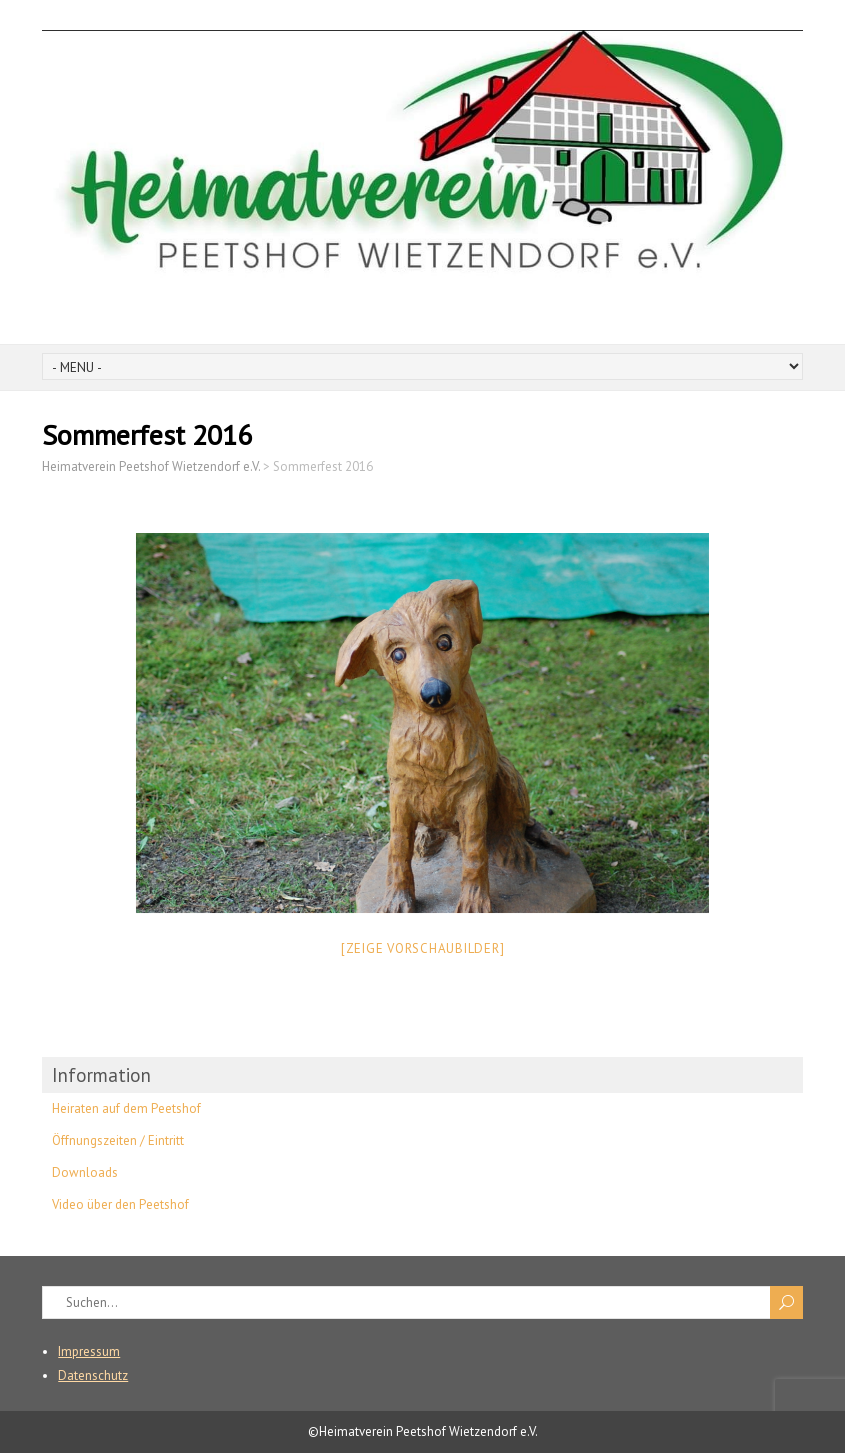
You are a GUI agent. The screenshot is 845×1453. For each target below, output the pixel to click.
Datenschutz (93, 1375)
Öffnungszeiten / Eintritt (118, 1140)
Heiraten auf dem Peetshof (126, 1108)
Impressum (89, 1351)
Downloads (85, 1172)
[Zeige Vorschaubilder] (423, 948)
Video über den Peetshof (120, 1204)
